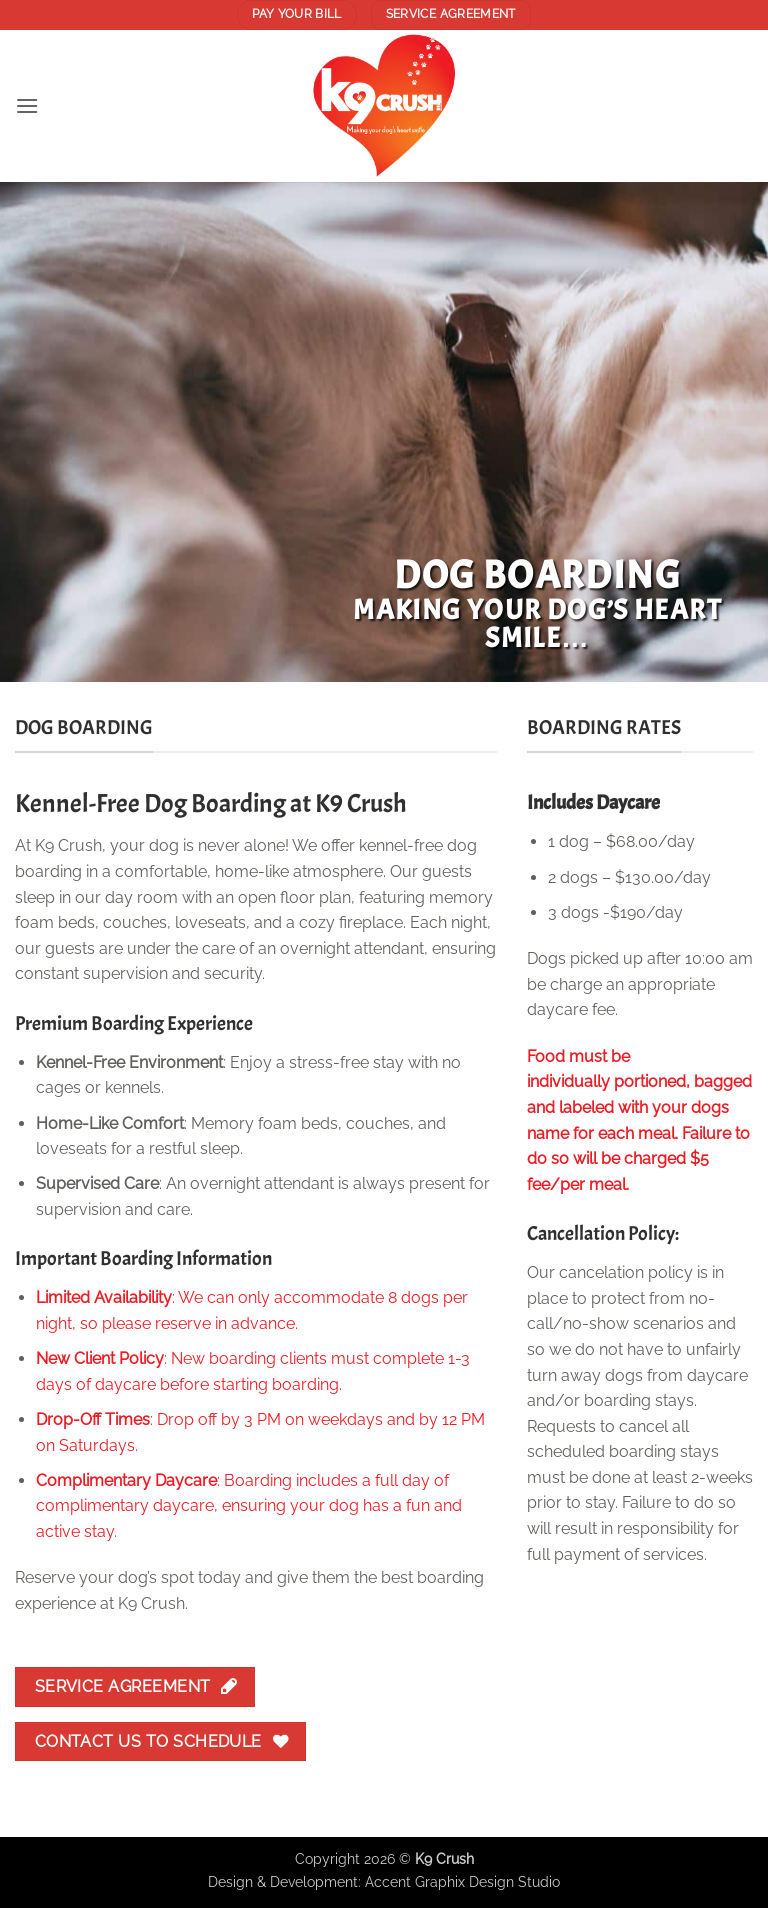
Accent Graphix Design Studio (462, 1881)
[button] (27, 105)
